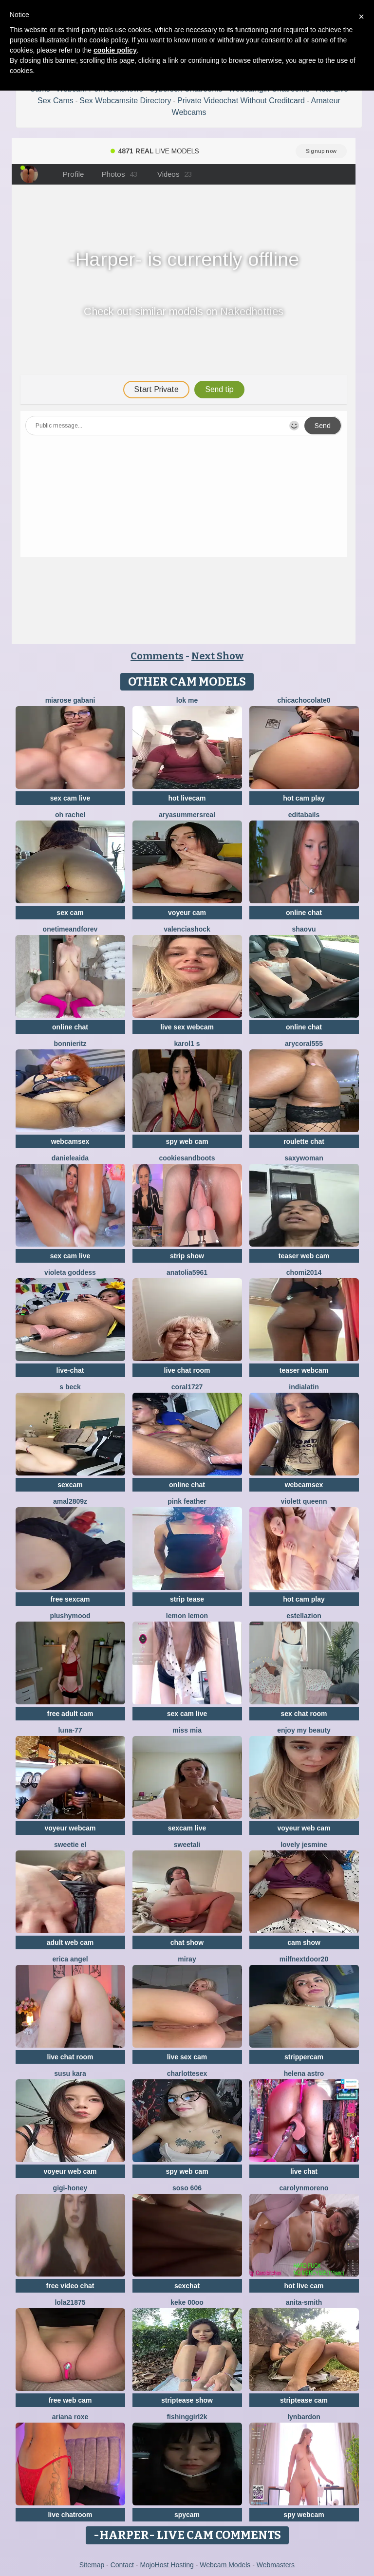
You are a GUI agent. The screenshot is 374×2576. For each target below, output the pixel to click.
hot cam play (304, 798)
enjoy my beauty (304, 1730)
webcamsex (70, 1141)
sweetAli (187, 1844)
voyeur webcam (69, 1828)
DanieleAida (70, 1158)
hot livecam (187, 798)
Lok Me (187, 700)
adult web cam (70, 1942)
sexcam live (187, 1828)
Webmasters (276, 2565)
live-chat (70, 1370)
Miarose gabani (70, 700)
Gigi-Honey (70, 2188)
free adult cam (70, 1713)
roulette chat (303, 1141)
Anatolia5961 (187, 1272)
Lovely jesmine (303, 1844)
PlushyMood (70, 1616)
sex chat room (304, 1713)
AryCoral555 (304, 1043)
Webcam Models (225, 2565)
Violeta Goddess (70, 1272)
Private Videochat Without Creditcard (241, 100)
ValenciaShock (187, 929)
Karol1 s (187, 1043)
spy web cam (187, 1141)
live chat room (187, 1370)
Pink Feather (187, 1501)
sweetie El (70, 1844)
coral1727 (187, 1387)
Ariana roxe (70, 2417)
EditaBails (304, 815)
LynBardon (303, 2417)
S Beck (70, 1387)
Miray (187, 1959)
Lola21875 (70, 2302)
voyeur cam (187, 912)
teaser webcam (304, 1370)
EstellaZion (303, 1616)
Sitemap (91, 2565)
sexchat (187, 2286)
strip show (187, 1256)
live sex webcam (187, 1027)
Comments (157, 656)
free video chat (70, 2286)
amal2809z (70, 1501)
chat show (187, 1942)
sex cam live (70, 798)
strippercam (303, 2057)
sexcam (69, 1485)
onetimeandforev (70, 929)
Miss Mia (187, 1730)
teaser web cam (304, 1256)
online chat (304, 912)
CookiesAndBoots (187, 1158)
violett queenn (304, 1501)
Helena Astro (304, 2073)
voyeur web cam (304, 1828)
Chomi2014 (303, 1272)
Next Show (217, 656)
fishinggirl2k (187, 2417)
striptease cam (304, 2400)
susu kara (70, 2073)
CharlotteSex (187, 2073)
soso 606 (187, 2188)
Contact (122, 2565)
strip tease (187, 1599)
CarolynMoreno (303, 2188)
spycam (187, 2515)
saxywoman (303, 1158)
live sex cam (187, 2057)
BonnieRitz (70, 1043)
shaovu (304, 929)
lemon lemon (187, 1616)
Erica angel (70, 1959)
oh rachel (70, 815)
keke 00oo (187, 2302)
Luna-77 (70, 1730)
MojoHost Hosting (167, 2565)
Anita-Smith (304, 2302)
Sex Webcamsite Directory (125, 100)
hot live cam (304, 2286)
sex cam (69, 912)
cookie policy (115, 50)
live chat (304, 2171)
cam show (303, 1942)
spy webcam (303, 2515)
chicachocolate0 (304, 700)
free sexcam (70, 1599)
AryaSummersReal (187, 815)
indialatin (303, 1387)
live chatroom (70, 2515)
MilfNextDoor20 (304, 1959)
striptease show (187, 2400)
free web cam (70, 2400)
